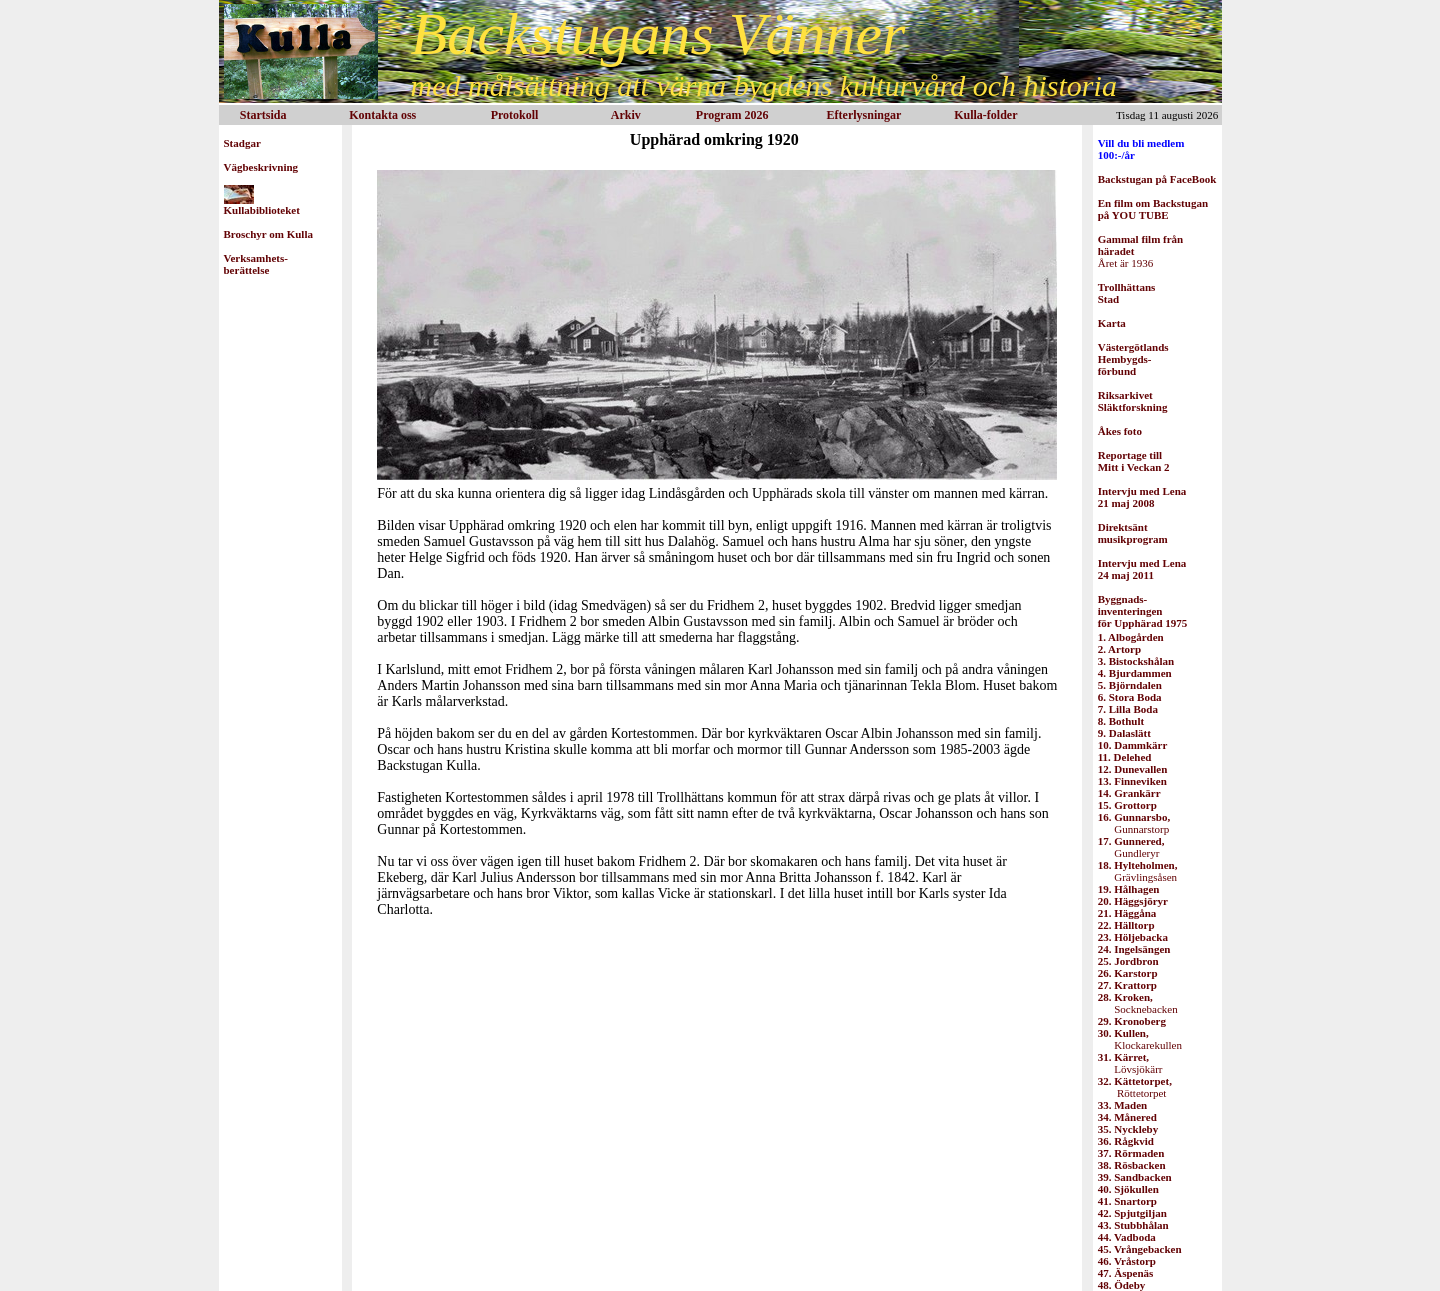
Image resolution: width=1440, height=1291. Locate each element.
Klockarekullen (1140, 1039)
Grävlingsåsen (1138, 871)
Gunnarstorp (1134, 823)
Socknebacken (1138, 1003)
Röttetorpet (1135, 1087)
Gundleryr (1131, 847)
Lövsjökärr (1130, 1063)
